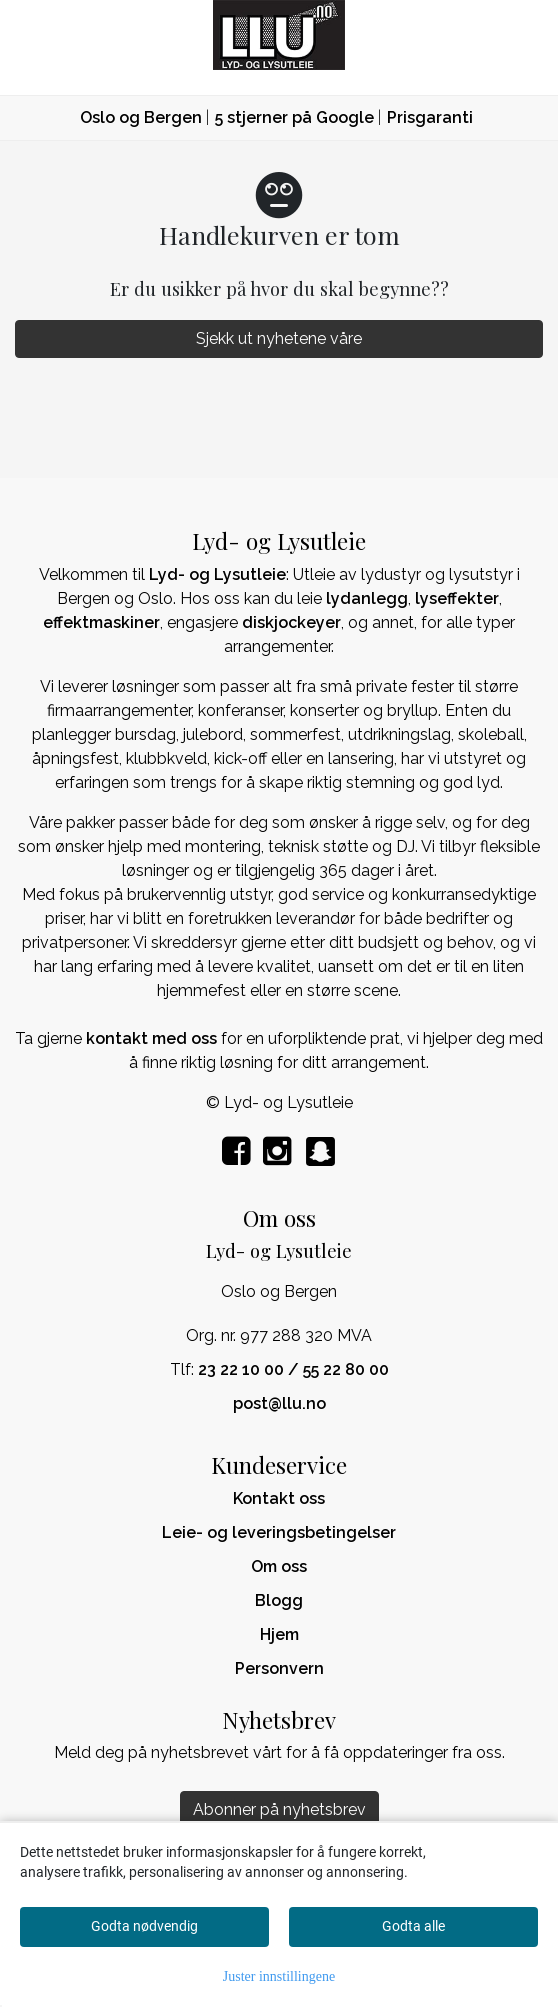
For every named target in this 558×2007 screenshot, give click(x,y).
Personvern (279, 1668)
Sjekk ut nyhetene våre (279, 338)
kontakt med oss (151, 1038)
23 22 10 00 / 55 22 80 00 (293, 1369)
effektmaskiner (101, 622)
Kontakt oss (279, 1498)
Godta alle (413, 1926)
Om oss (279, 1566)
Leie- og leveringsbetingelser (279, 1532)
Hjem (279, 1634)
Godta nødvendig (144, 1926)
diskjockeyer (291, 622)
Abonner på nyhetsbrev (279, 1809)
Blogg (279, 1600)
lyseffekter (457, 598)
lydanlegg (367, 598)
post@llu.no (279, 1403)
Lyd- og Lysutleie (217, 574)
